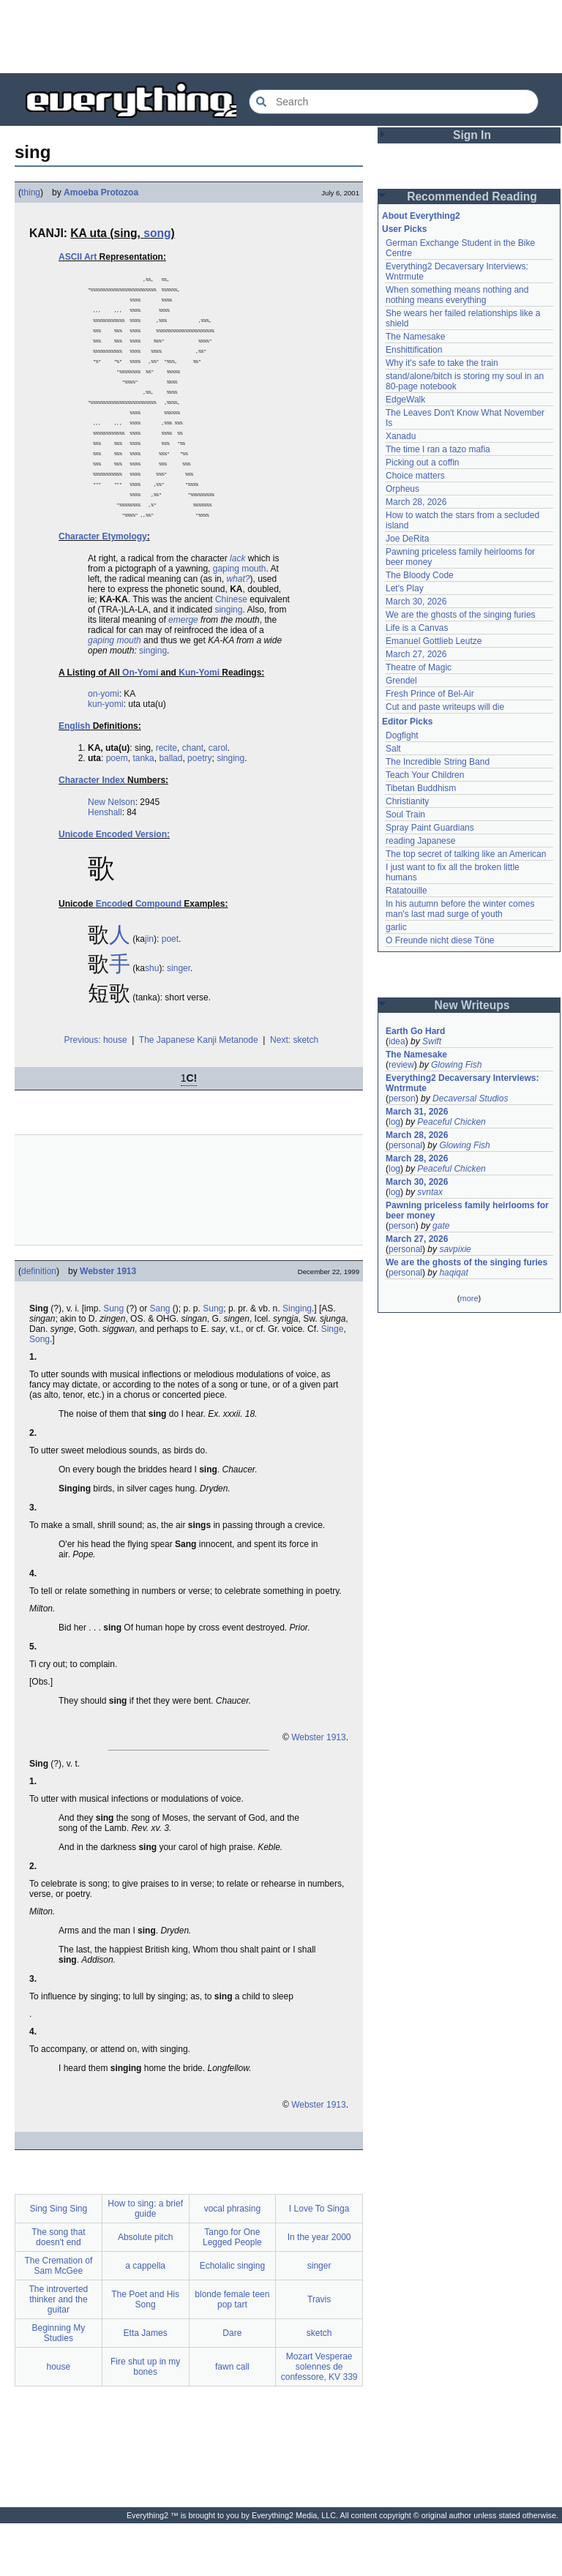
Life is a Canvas (417, 628)
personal (405, 1145)
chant (192, 800)
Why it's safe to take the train (442, 363)
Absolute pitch (145, 2290)
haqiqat (453, 1273)
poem (117, 811)
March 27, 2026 (416, 654)
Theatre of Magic (419, 667)
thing (30, 192)
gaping (226, 621)
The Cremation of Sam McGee (59, 2318)
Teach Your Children (425, 775)
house (59, 2419)
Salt (393, 749)
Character (79, 589)
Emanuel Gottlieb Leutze (434, 641)
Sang (160, 1361)
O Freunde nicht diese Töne (440, 940)
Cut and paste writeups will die (445, 707)
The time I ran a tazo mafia (438, 449)
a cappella (145, 2318)
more (469, 1298)
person (402, 1098)
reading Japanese (420, 841)
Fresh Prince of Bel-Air (430, 694)
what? (238, 631)
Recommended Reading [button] (472, 196)
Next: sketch (294, 1092)
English (74, 779)
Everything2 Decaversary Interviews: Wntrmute (462, 1083)
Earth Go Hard (415, 1031)
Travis (319, 2352)
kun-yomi (106, 757)
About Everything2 (421, 216)
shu (152, 1021)
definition (38, 1324)
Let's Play (405, 588)
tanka (143, 811)
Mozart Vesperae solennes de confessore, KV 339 (319, 2419)
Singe (332, 1382)
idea (397, 1041)
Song (39, 1392)
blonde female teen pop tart (232, 2352)
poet (170, 991)
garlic (396, 927)
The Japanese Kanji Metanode (198, 1092)
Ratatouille (406, 891)
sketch (319, 2386)
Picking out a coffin (423, 462)
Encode (111, 956)
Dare (231, 2386)
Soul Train (405, 814)
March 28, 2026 (416, 502)
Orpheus (402, 489)
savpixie (455, 1249)
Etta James (146, 2386)
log (394, 1122)
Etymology (124, 589)
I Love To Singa (319, 2261)
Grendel (401, 680)
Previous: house (95, 1092)
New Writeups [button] (472, 1005)
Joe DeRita (407, 538)
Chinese (231, 652)
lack (237, 611)
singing (228, 662)
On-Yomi (140, 725)
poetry (199, 811)
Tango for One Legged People (232, 2290)
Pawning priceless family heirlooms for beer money (467, 1210)
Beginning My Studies (59, 2385)
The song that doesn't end (58, 2290)
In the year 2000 (319, 2290)
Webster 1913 (108, 1324)
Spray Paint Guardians (430, 828)
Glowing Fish (456, 1065)
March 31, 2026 (417, 1112)
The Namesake (415, 337)
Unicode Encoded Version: (114, 887)
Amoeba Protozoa (101, 192)
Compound (158, 956)
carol (218, 800)
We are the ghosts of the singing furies (461, 615)
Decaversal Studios (470, 1098)
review (401, 1065)
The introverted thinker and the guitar (59, 2352)
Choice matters (415, 476)
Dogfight (402, 735)
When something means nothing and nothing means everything (457, 295)
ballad (170, 811)
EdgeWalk (405, 399)
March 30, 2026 (416, 601)
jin (149, 991)
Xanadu (401, 436)
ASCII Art (78, 257)
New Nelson (111, 855)
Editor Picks (407, 721)
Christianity (407, 801)
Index (113, 833)
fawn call (232, 2419)
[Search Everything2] (394, 101)
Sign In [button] (472, 135)
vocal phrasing (232, 2261)
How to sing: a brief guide (145, 2261)
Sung (113, 1361)
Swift (431, 1041)
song (157, 233)
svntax (430, 1192)
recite (166, 800)
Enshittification (414, 350)
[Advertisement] (281, 37)
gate (440, 1226)
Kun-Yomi (199, 725)
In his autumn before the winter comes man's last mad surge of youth (460, 909)
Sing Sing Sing (59, 2261)
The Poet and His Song (145, 2352)
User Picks (404, 229)
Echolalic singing (232, 2318)
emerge (183, 672)
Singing (297, 1361)
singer (178, 1021)
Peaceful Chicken (451, 1122)
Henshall (105, 865)
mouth (253, 621)
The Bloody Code (420, 575)
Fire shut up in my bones (145, 2419)
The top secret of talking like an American (466, 854)
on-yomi (103, 746)
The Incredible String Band (438, 762)
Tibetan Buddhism (421, 788)
